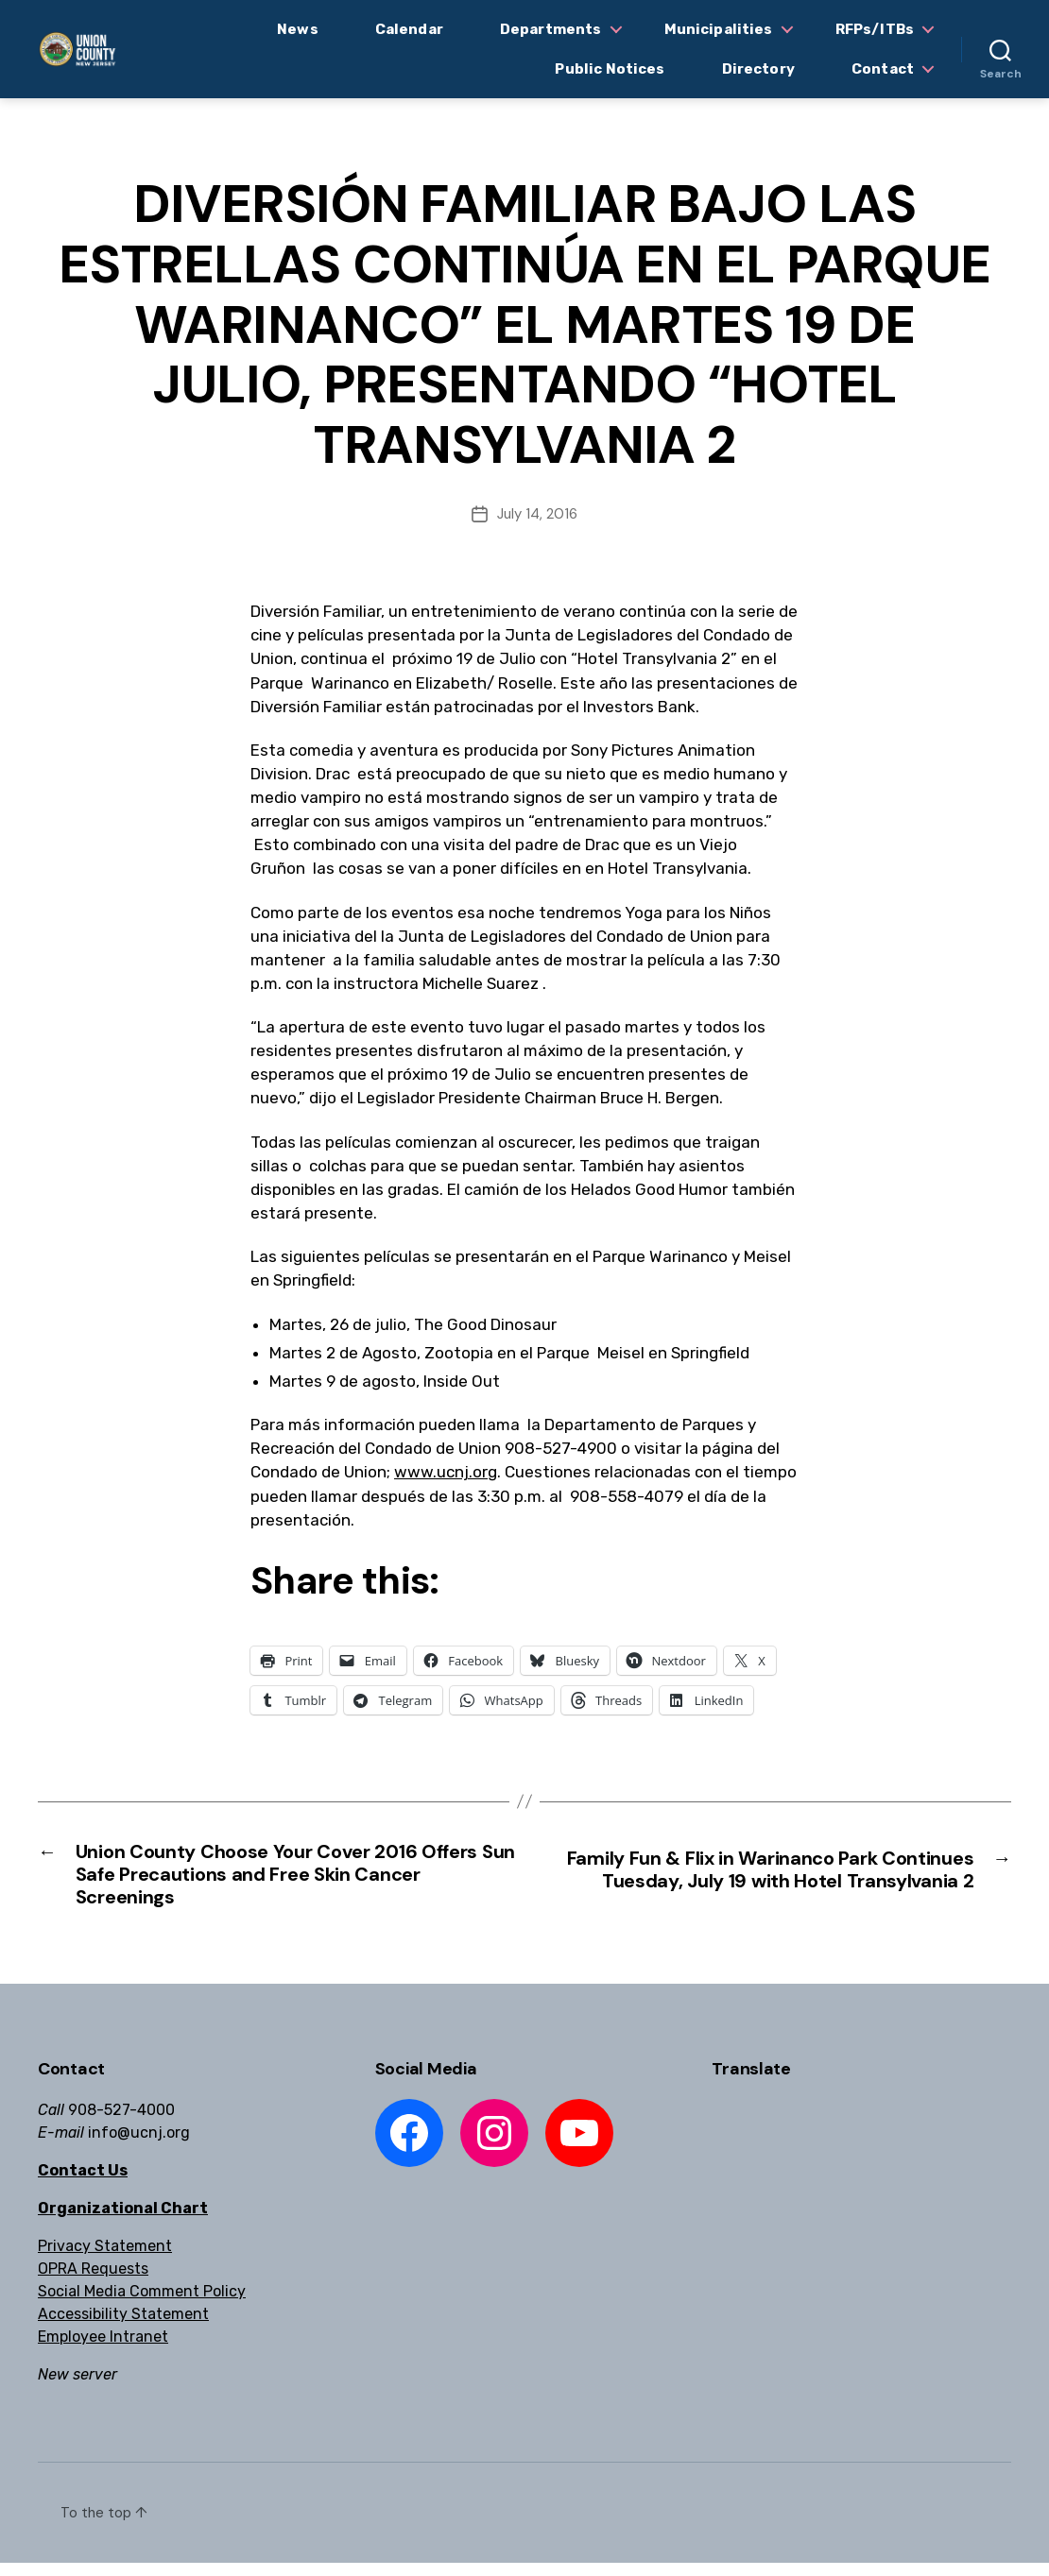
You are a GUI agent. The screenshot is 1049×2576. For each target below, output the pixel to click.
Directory (758, 68)
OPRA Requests (93, 2282)
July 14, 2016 (537, 513)
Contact (882, 68)
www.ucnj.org (445, 1471)
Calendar (409, 29)
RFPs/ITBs (874, 29)
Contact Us (83, 2183)
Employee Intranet (103, 2350)
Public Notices (609, 68)
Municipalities (718, 29)
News (297, 29)
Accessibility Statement (123, 2327)
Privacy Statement (105, 2259)
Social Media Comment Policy (142, 2304)
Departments (551, 29)
